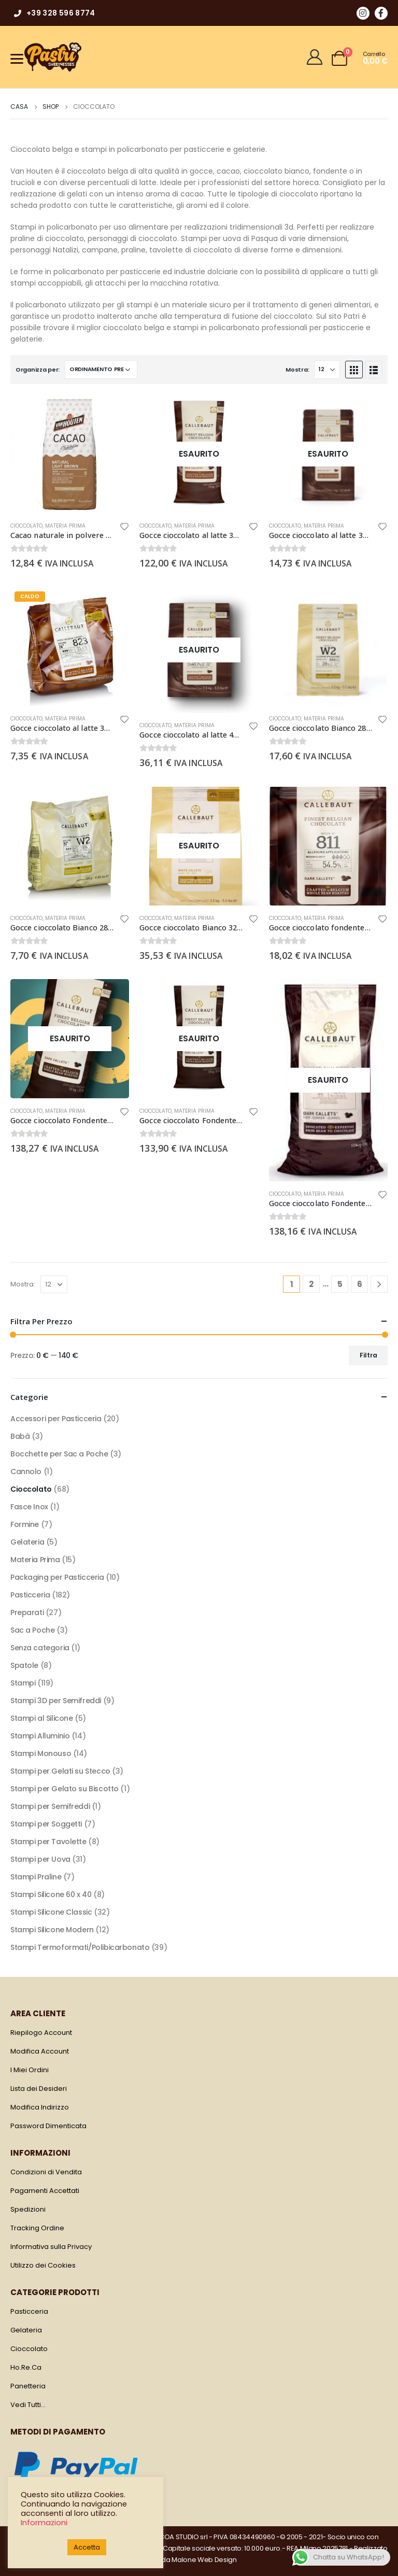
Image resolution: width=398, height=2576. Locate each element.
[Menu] (17, 58)
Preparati (27, 1612)
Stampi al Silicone (41, 1718)
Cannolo (25, 1471)
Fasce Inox (29, 1507)
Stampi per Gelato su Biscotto (64, 1789)
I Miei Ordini (29, 2070)
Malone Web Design (204, 2560)
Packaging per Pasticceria (57, 1577)
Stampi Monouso (40, 1753)
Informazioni (44, 2522)
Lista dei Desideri (38, 2088)
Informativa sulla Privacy (51, 2247)
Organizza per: (38, 369)
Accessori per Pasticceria (56, 1418)
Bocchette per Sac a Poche (59, 1454)
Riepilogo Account (41, 2032)
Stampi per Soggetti (46, 1824)
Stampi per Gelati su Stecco (60, 1771)
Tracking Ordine (37, 2228)
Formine (24, 1524)
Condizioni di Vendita (46, 2172)
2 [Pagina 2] (311, 1284)
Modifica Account (39, 2051)
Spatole (24, 1665)
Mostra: (297, 369)
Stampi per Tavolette (48, 1841)
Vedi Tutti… (28, 2405)
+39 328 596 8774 (54, 13)
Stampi (22, 1683)
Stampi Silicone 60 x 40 (50, 1894)
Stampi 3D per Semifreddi (55, 1700)
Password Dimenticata (48, 2126)
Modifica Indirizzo (39, 2107)
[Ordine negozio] (101, 369)
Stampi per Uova (40, 1859)
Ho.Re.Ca (25, 2367)
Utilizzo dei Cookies (43, 2265)
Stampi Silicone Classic (51, 1912)
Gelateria (27, 1542)
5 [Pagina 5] (340, 1284)
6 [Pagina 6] (359, 1284)
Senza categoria (39, 1648)
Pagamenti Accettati (44, 2191)
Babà (20, 1436)
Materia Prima (65, 526)
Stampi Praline (35, 1877)
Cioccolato (26, 526)
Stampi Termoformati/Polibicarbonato (79, 1947)
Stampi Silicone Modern (52, 1929)
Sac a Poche (32, 1630)
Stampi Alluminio (39, 1736)
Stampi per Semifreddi (50, 1806)
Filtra (368, 1355)
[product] (69, 453)
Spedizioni (28, 2209)
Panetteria (28, 2386)
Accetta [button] (87, 2547)
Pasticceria (30, 1595)
